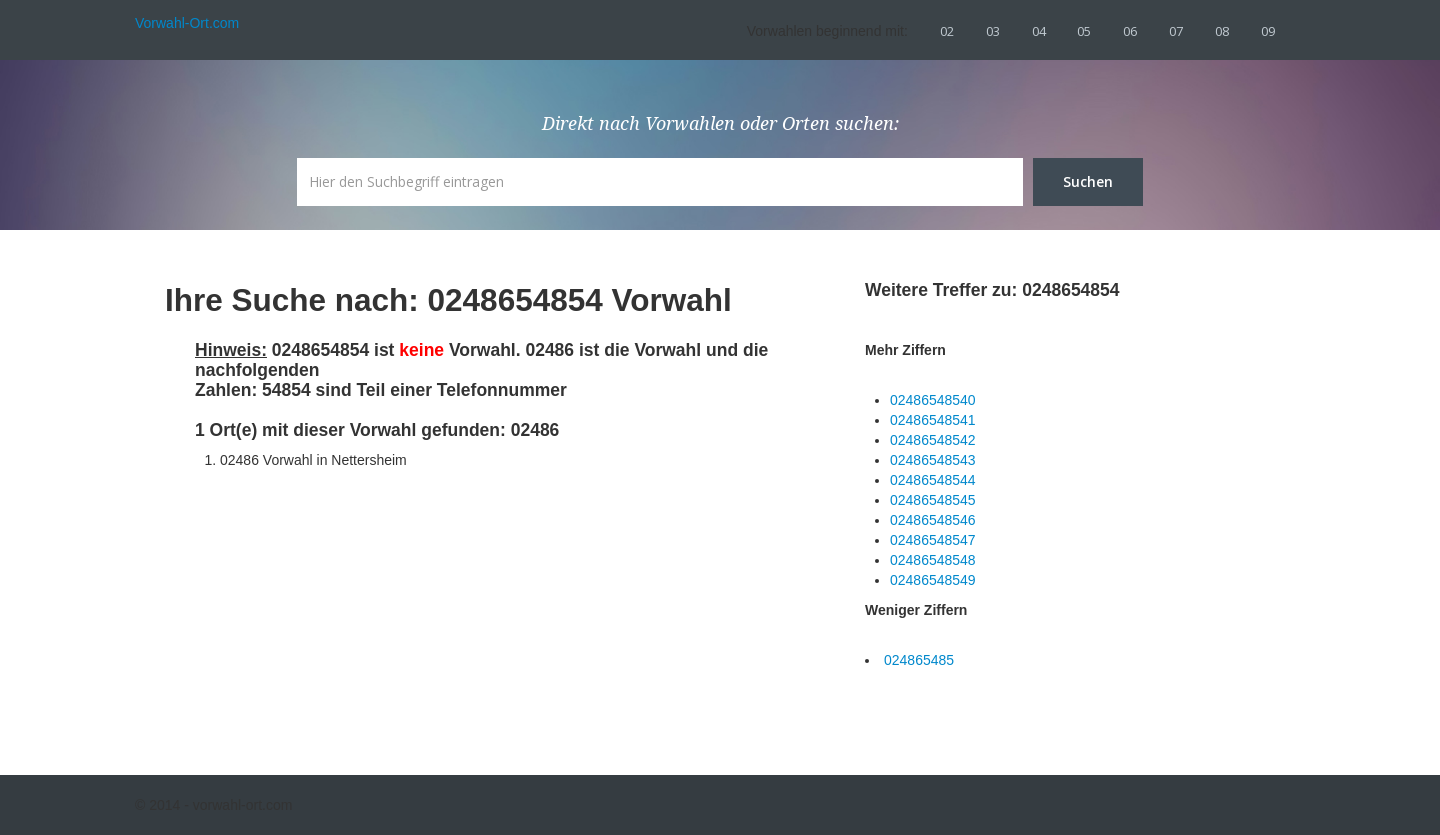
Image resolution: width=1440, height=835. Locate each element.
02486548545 (933, 500)
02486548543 (933, 460)
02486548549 (933, 580)
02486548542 (933, 440)
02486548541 (933, 420)
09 (1268, 31)
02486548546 (933, 520)
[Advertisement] (345, 605)
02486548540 (933, 400)
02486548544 (933, 480)
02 (947, 31)
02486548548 (933, 560)
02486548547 (933, 540)
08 (1222, 31)
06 (1130, 31)
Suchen (1088, 181)
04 (1039, 31)
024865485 (919, 660)
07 (1176, 31)
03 (993, 31)
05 (1084, 31)
